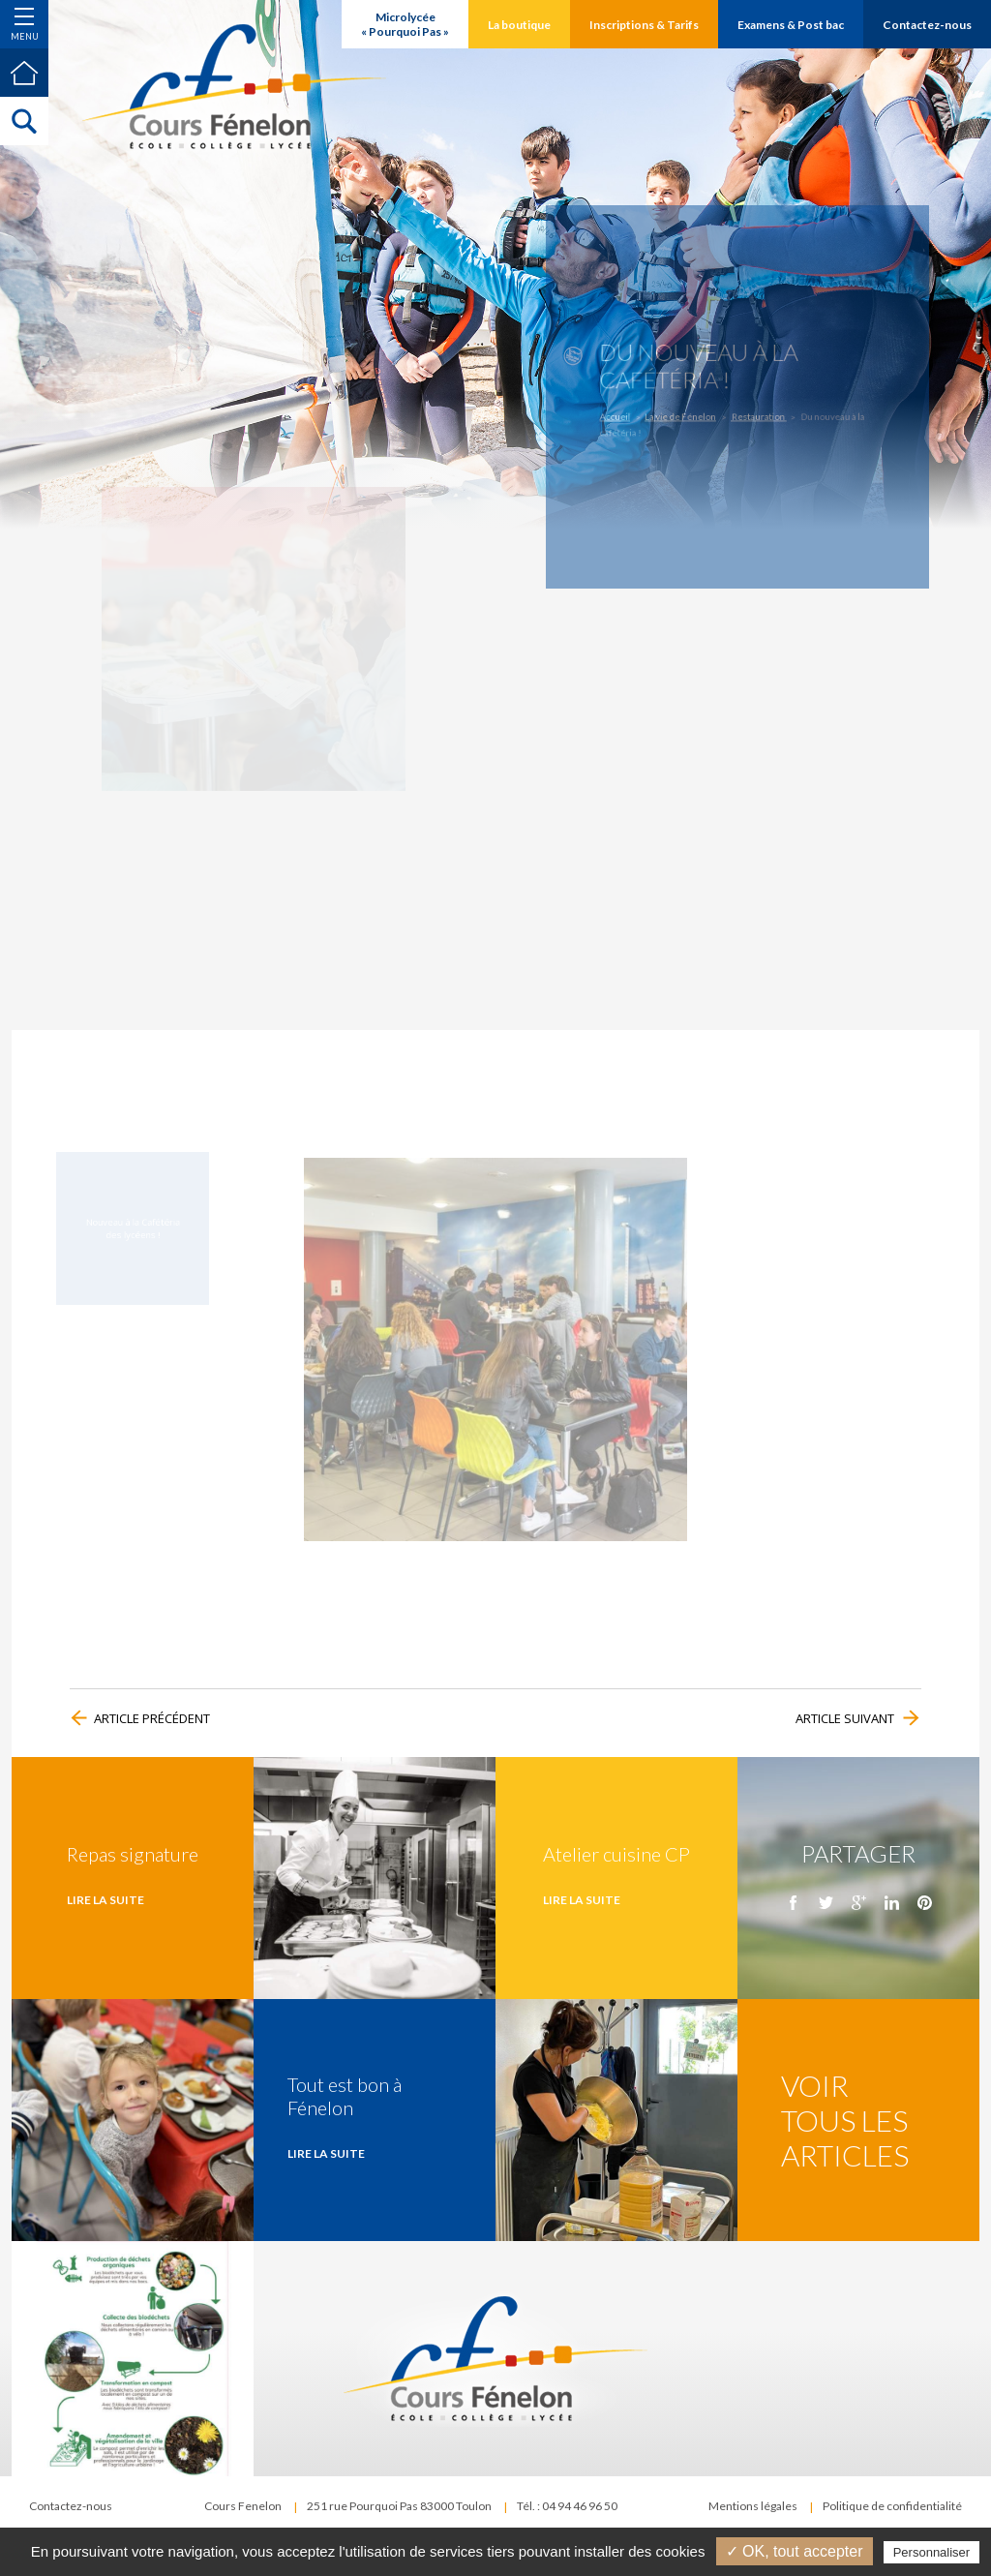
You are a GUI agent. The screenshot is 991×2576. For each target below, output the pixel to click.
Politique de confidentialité (892, 2506)
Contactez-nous (70, 2506)
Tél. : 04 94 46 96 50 (567, 2506)
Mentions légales (752, 2506)
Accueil (641, 412)
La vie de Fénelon (693, 412)
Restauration (753, 412)
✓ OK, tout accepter (794, 2551)
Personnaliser (932, 2552)
